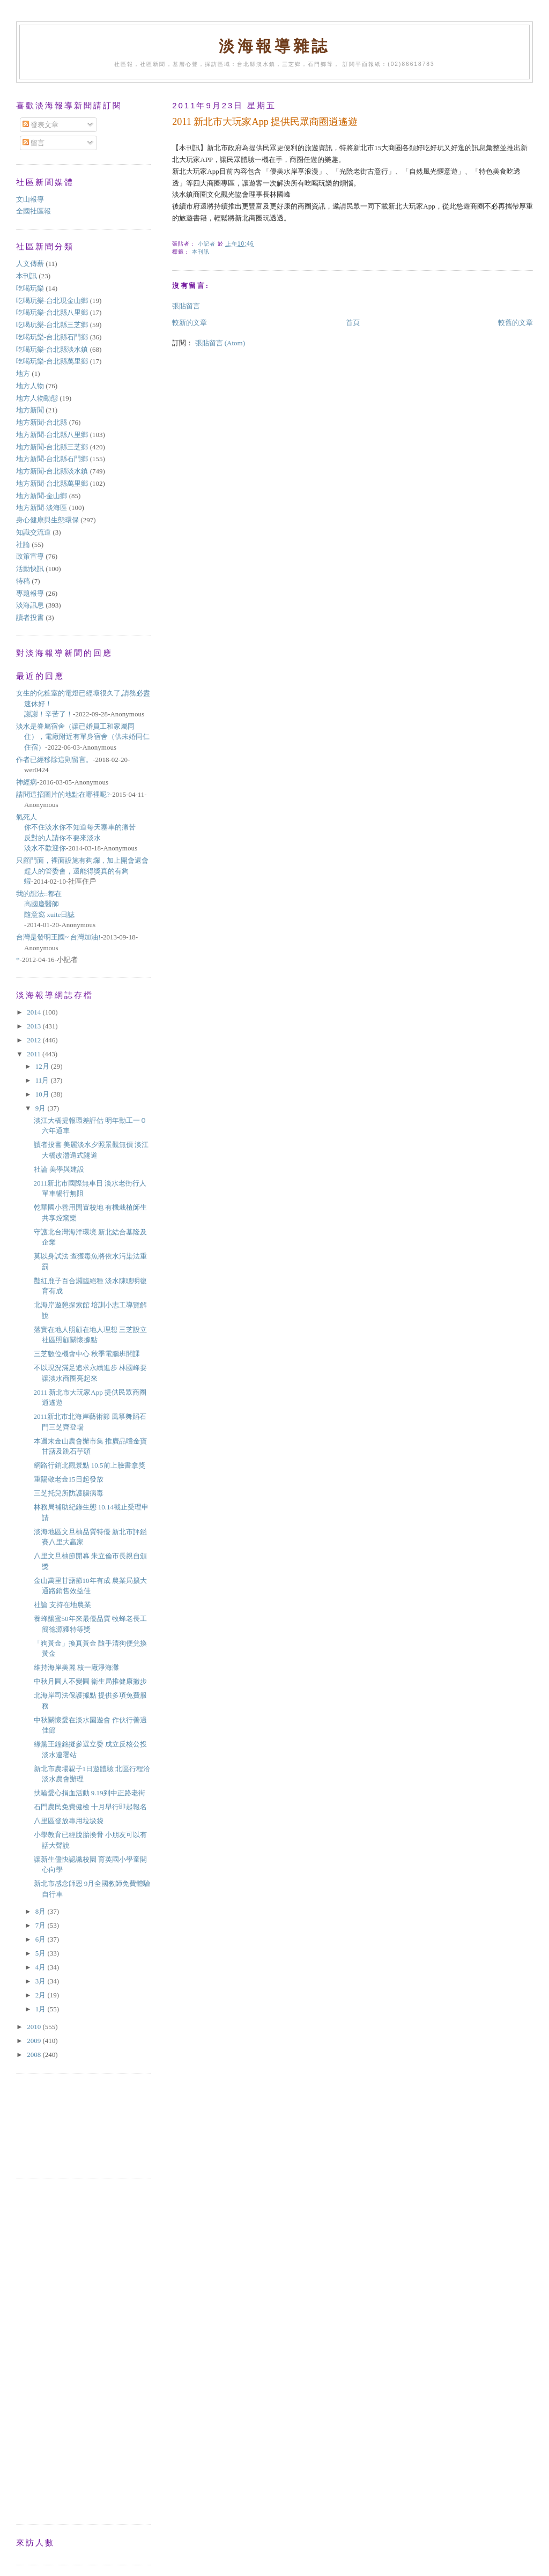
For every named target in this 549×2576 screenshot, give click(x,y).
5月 (41, 1953)
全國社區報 (33, 211)
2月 (41, 1995)
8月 (41, 1911)
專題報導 (30, 593)
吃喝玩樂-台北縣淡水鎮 (52, 349)
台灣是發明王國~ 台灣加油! (58, 937)
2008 (34, 2055)
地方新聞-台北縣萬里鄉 (52, 483)
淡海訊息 (30, 605)
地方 (23, 373)
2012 (34, 1040)
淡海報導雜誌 (274, 46)
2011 (34, 1054)
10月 (43, 1094)
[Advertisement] (64, 2125)
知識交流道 (33, 532)
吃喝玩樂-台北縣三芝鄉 (52, 325)
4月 (41, 1967)
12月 (43, 1066)
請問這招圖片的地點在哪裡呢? (63, 794)
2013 (34, 1026)
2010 (34, 2027)
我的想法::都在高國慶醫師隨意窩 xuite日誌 (45, 904)
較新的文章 (189, 323)
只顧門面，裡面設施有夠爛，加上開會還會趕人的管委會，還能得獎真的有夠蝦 (82, 870)
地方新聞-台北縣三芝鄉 (52, 447)
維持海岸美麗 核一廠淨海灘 (76, 1667)
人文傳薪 (30, 264)
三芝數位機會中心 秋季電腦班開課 (90, 1354)
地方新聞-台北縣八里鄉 (52, 435)
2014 (34, 1012)
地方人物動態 (37, 398)
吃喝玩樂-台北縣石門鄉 (52, 337)
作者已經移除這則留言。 (54, 760)
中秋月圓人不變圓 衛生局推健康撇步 (90, 1681)
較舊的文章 (515, 323)
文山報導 (30, 199)
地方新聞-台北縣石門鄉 (52, 459)
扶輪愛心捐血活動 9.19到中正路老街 (89, 1793)
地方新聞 (30, 410)
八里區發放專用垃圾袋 (68, 1821)
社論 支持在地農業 (62, 1605)
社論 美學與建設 (59, 1169)
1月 (41, 2009)
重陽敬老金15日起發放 (68, 1479)
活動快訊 (30, 569)
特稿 (23, 581)
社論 (23, 545)
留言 (33, 143)
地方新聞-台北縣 (41, 422)
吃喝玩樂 (30, 288)
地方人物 (30, 386)
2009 (34, 2041)
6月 (41, 1939)
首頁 (353, 323)
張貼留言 (186, 306)
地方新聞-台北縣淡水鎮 (52, 471)
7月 (41, 1925)
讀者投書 (30, 617)
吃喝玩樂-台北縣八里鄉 (52, 312)
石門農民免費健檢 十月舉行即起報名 (90, 1807)
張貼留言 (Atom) (220, 343)
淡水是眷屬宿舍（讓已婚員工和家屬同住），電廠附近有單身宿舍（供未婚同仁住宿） (83, 736)
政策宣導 (30, 556)
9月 (41, 1108)
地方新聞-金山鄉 (41, 496)
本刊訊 (201, 252)
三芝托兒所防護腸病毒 (68, 1493)
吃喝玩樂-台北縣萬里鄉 (52, 361)
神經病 (26, 782)
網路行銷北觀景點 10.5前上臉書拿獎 (89, 1465)
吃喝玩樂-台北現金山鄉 (52, 301)
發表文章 (40, 125)
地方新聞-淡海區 (41, 508)
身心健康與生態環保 (47, 520)
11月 (43, 1080)
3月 (41, 1981)
